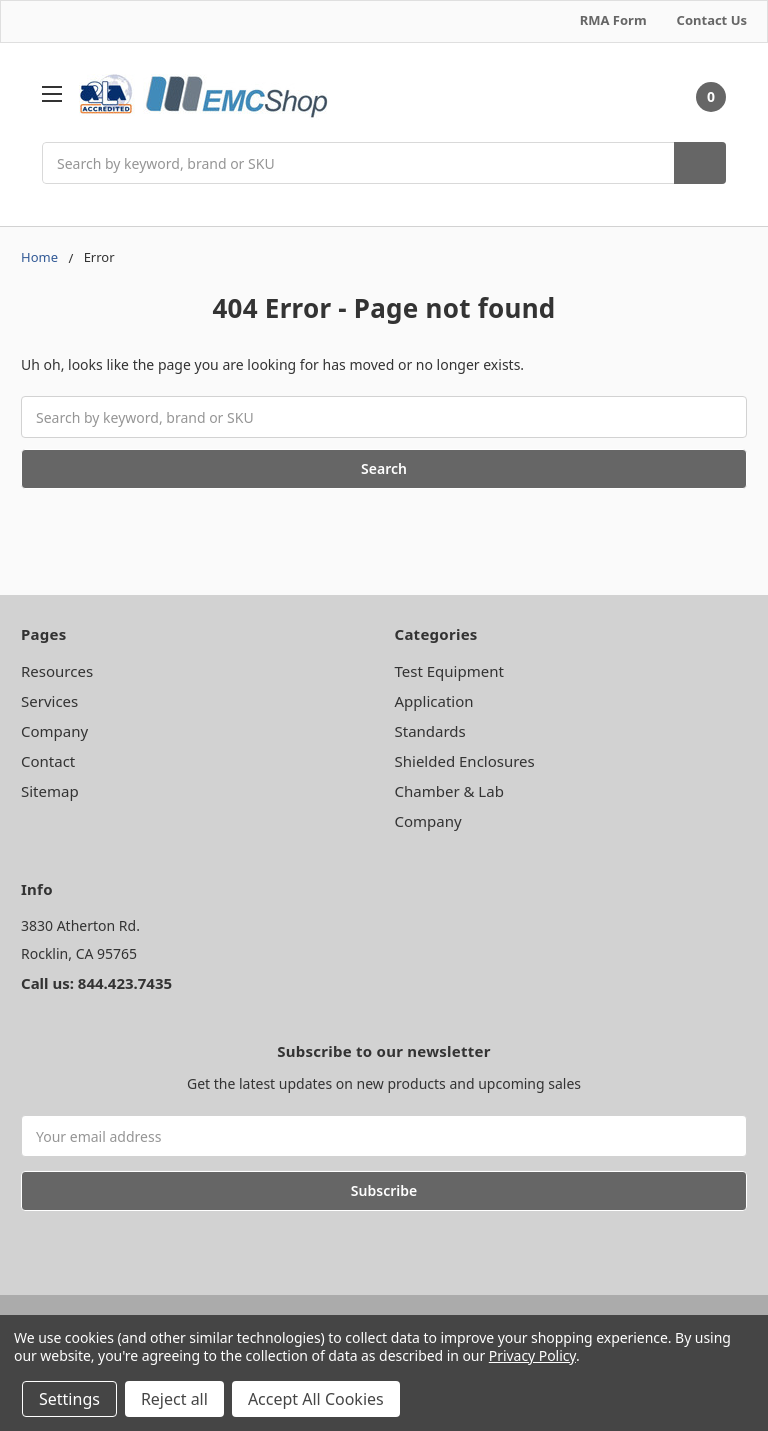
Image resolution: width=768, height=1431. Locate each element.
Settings (69, 1399)
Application (434, 701)
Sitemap (50, 791)
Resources (57, 671)
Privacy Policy (532, 1355)
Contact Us (712, 20)
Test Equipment (449, 671)
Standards (430, 731)
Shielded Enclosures (465, 761)
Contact (48, 761)
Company (54, 731)
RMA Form (613, 20)
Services (49, 701)
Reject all (174, 1399)
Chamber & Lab (449, 791)
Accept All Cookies (316, 1399)
